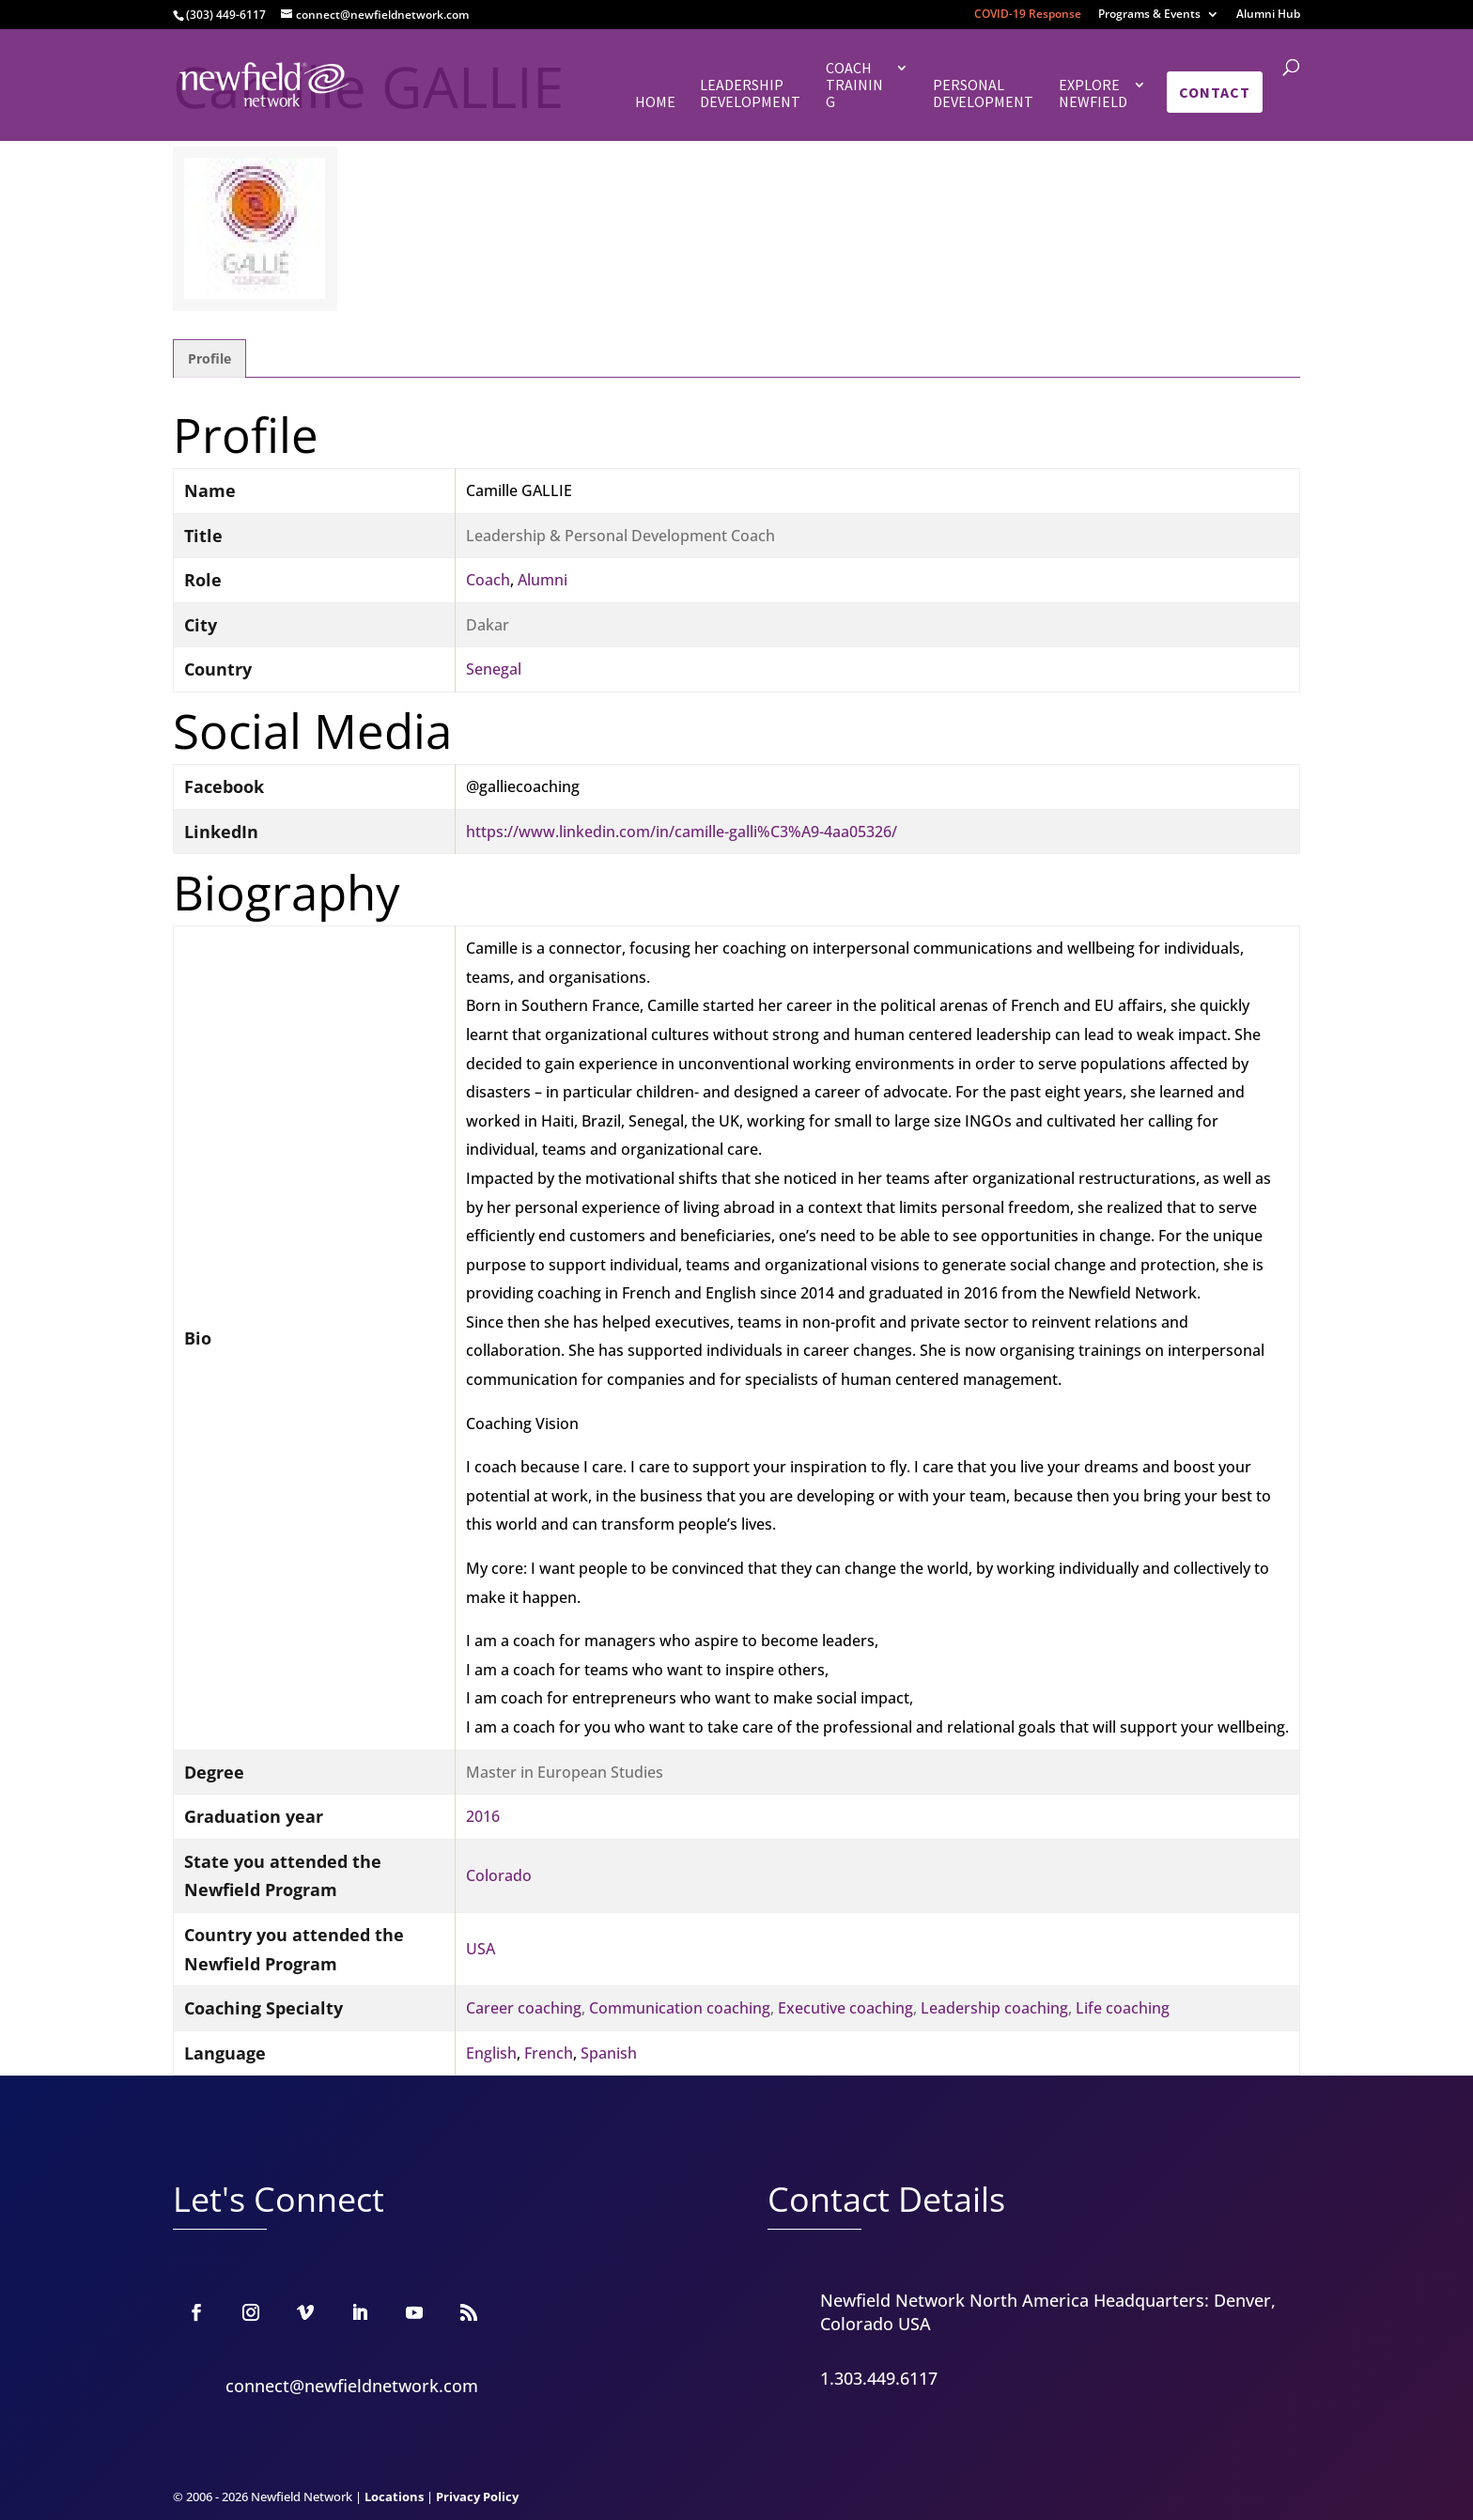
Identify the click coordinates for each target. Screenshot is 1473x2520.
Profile (209, 358)
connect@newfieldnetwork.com (351, 2385)
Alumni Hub (1268, 15)
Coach (488, 579)
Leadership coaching (994, 2008)
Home (655, 102)
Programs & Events (1149, 15)
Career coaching (523, 2008)
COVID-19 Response (1027, 15)
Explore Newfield (1093, 93)
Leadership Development (750, 93)
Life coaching (1123, 2008)
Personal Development (983, 93)
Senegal (493, 669)
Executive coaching (845, 2008)
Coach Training (854, 85)
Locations (394, 2496)
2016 (483, 1816)
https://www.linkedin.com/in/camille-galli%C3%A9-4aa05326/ (681, 831)
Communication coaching (679, 2008)
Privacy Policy (477, 2496)
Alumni (542, 579)
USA (480, 1948)
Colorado (499, 1875)
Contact (1214, 92)
